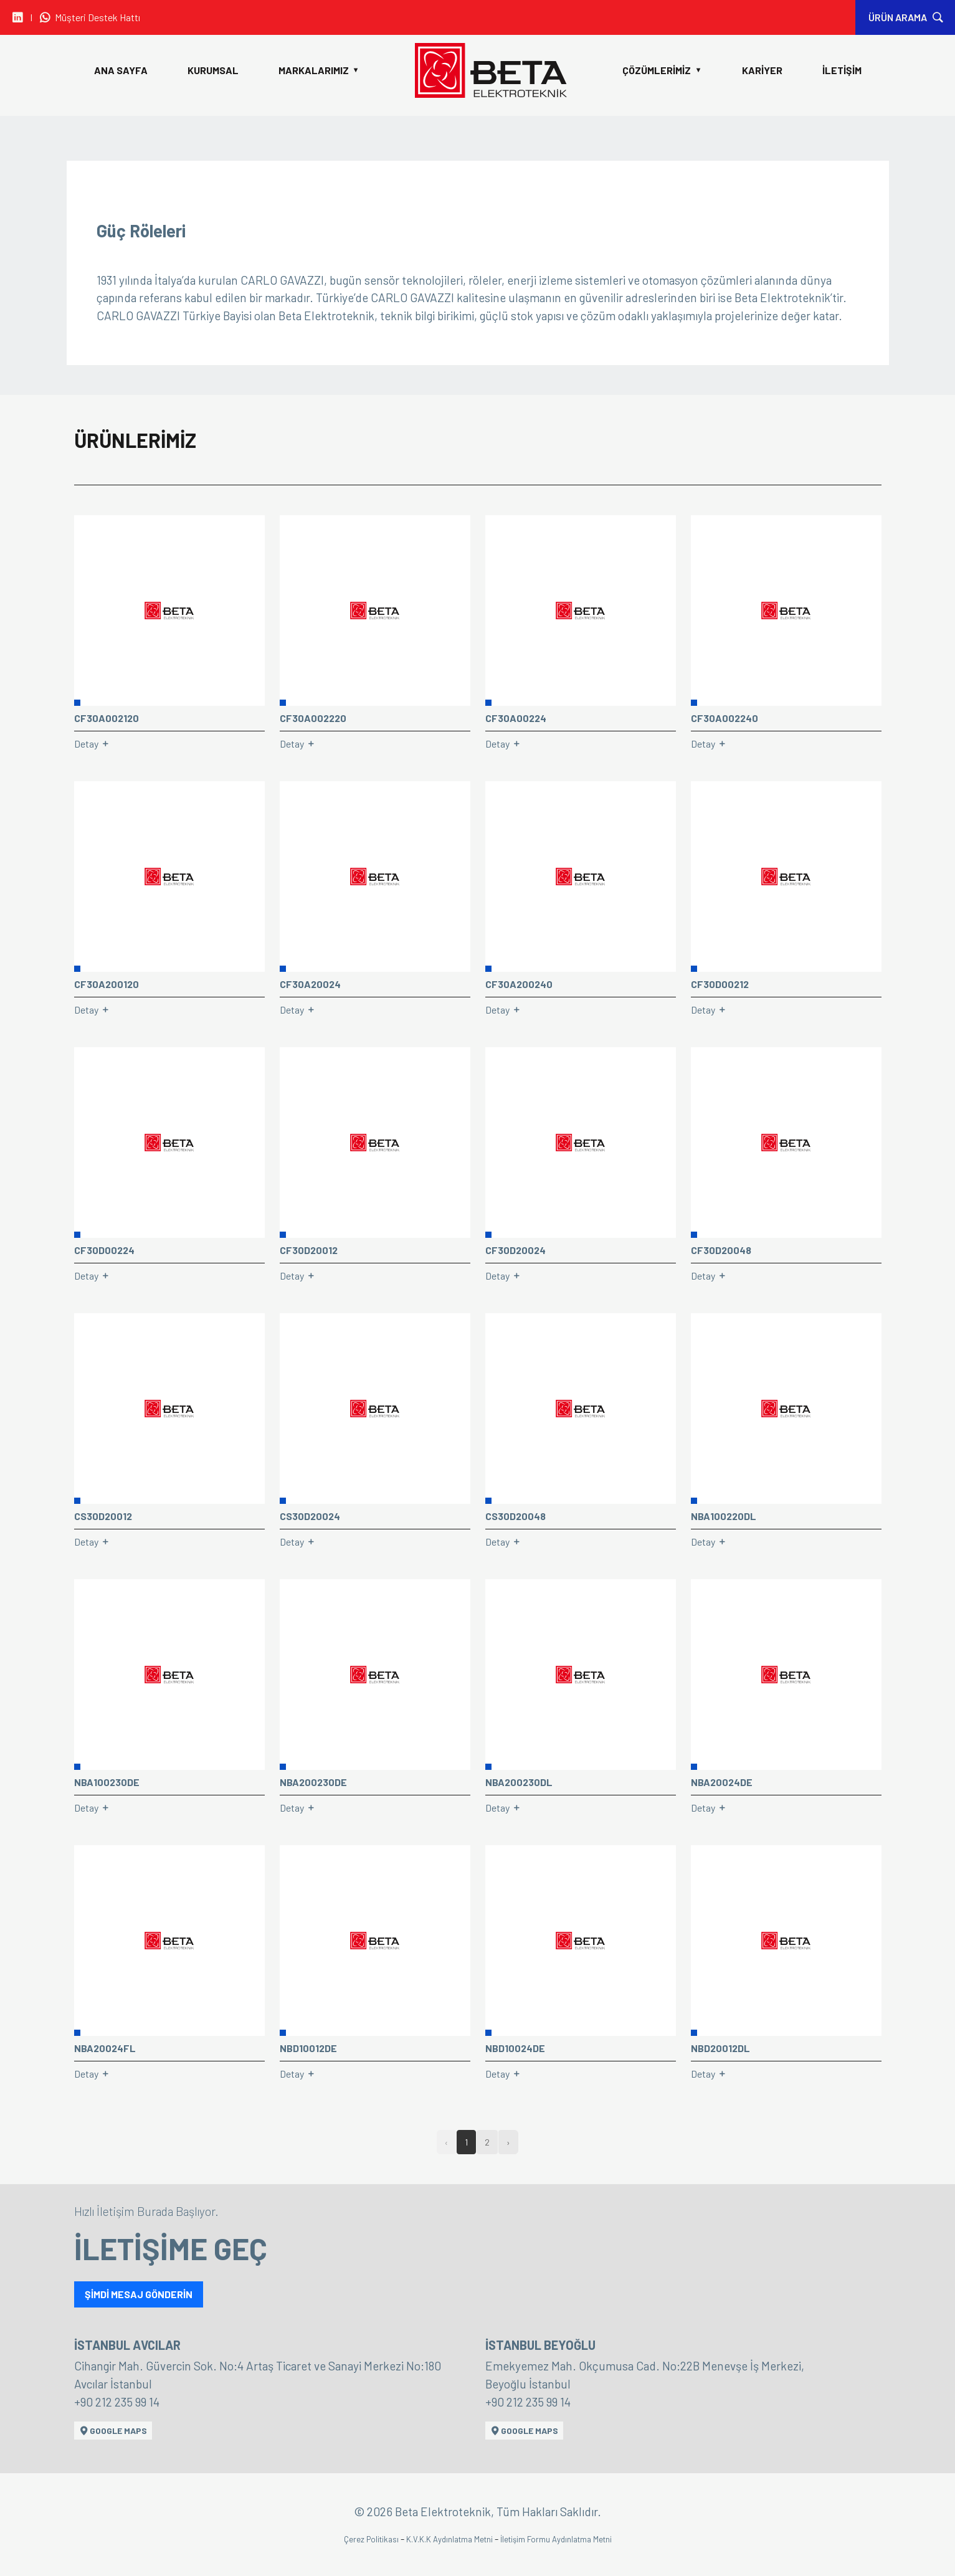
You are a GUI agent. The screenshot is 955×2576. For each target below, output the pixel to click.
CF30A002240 (724, 718)
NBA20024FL (105, 2048)
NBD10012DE (308, 2048)
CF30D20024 (515, 1250)
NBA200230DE (313, 1782)
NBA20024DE (722, 1782)
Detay (92, 743)
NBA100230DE (107, 1782)
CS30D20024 (310, 1516)
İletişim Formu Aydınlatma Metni (556, 2539)
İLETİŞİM (842, 70)
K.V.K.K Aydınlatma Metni (450, 2539)
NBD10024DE (515, 2048)
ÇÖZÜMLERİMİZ (661, 70)
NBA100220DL (723, 1516)
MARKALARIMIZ (318, 70)
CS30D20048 (515, 1516)
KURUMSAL (213, 70)
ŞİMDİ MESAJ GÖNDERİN (138, 2294)
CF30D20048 (721, 1250)
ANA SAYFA (121, 70)
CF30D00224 (104, 1250)
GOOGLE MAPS (113, 2430)
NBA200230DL (519, 1782)
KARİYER (762, 70)
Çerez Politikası (372, 2539)
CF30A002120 (106, 718)
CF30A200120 (106, 984)
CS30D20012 (103, 1516)
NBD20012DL (720, 2048)
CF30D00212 (720, 984)
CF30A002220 (313, 718)
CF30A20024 (310, 984)
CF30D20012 (309, 1250)
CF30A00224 (515, 718)
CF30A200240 (519, 984)
